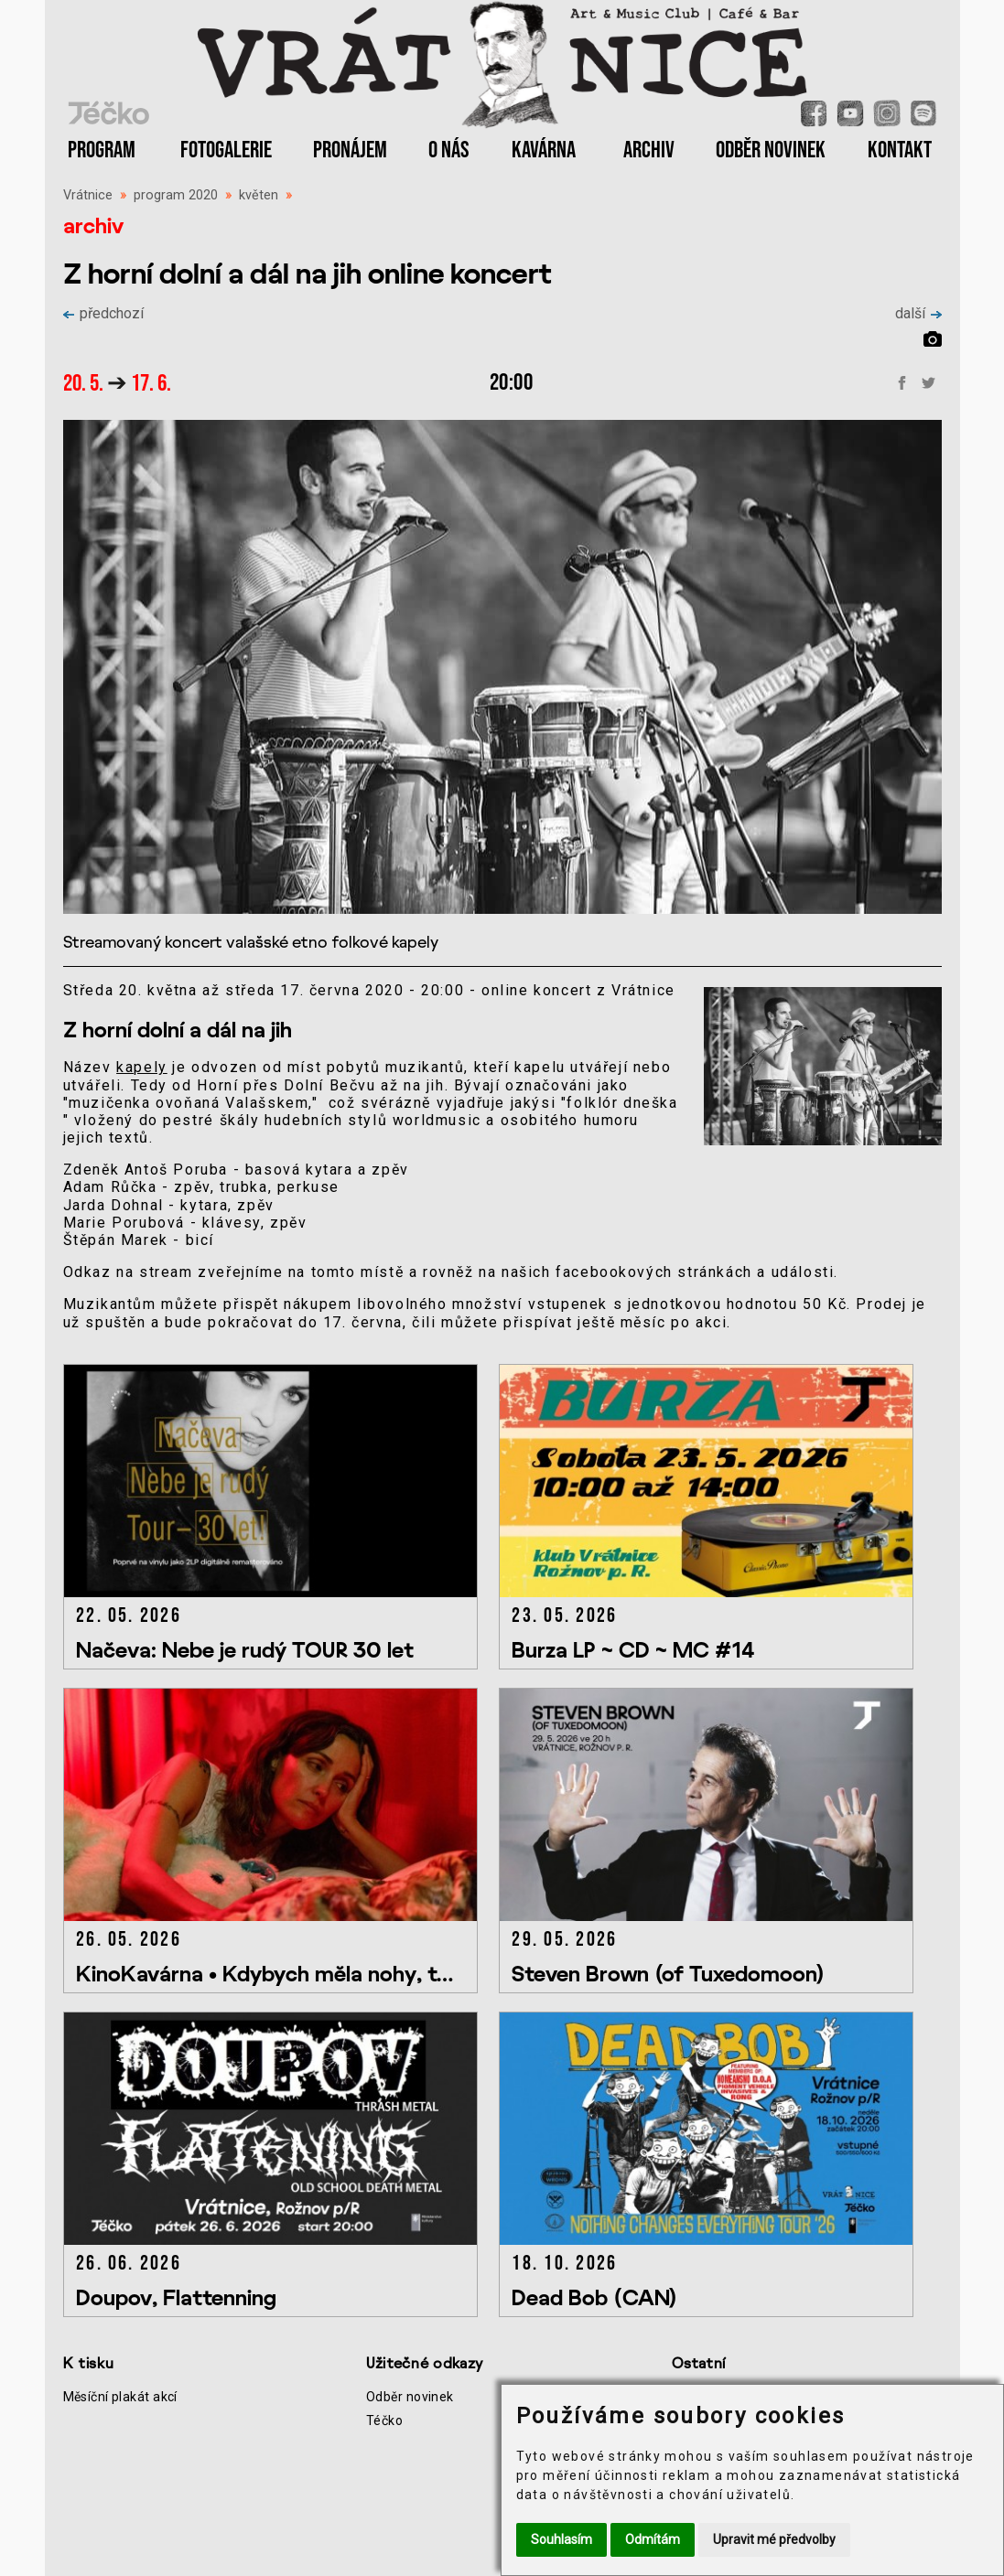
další (918, 313)
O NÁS (449, 150)
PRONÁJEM (350, 150)
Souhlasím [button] (561, 2539)
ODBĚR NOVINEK (771, 150)
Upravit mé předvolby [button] (774, 2539)
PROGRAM (101, 150)
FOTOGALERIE (226, 150)
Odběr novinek (410, 2396)
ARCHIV (649, 150)
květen (258, 195)
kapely (141, 1067)
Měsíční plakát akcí (120, 2396)
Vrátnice (88, 195)
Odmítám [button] (652, 2539)
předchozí (103, 313)
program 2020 (176, 195)
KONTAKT (900, 150)
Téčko (384, 2420)
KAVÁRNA (544, 150)
